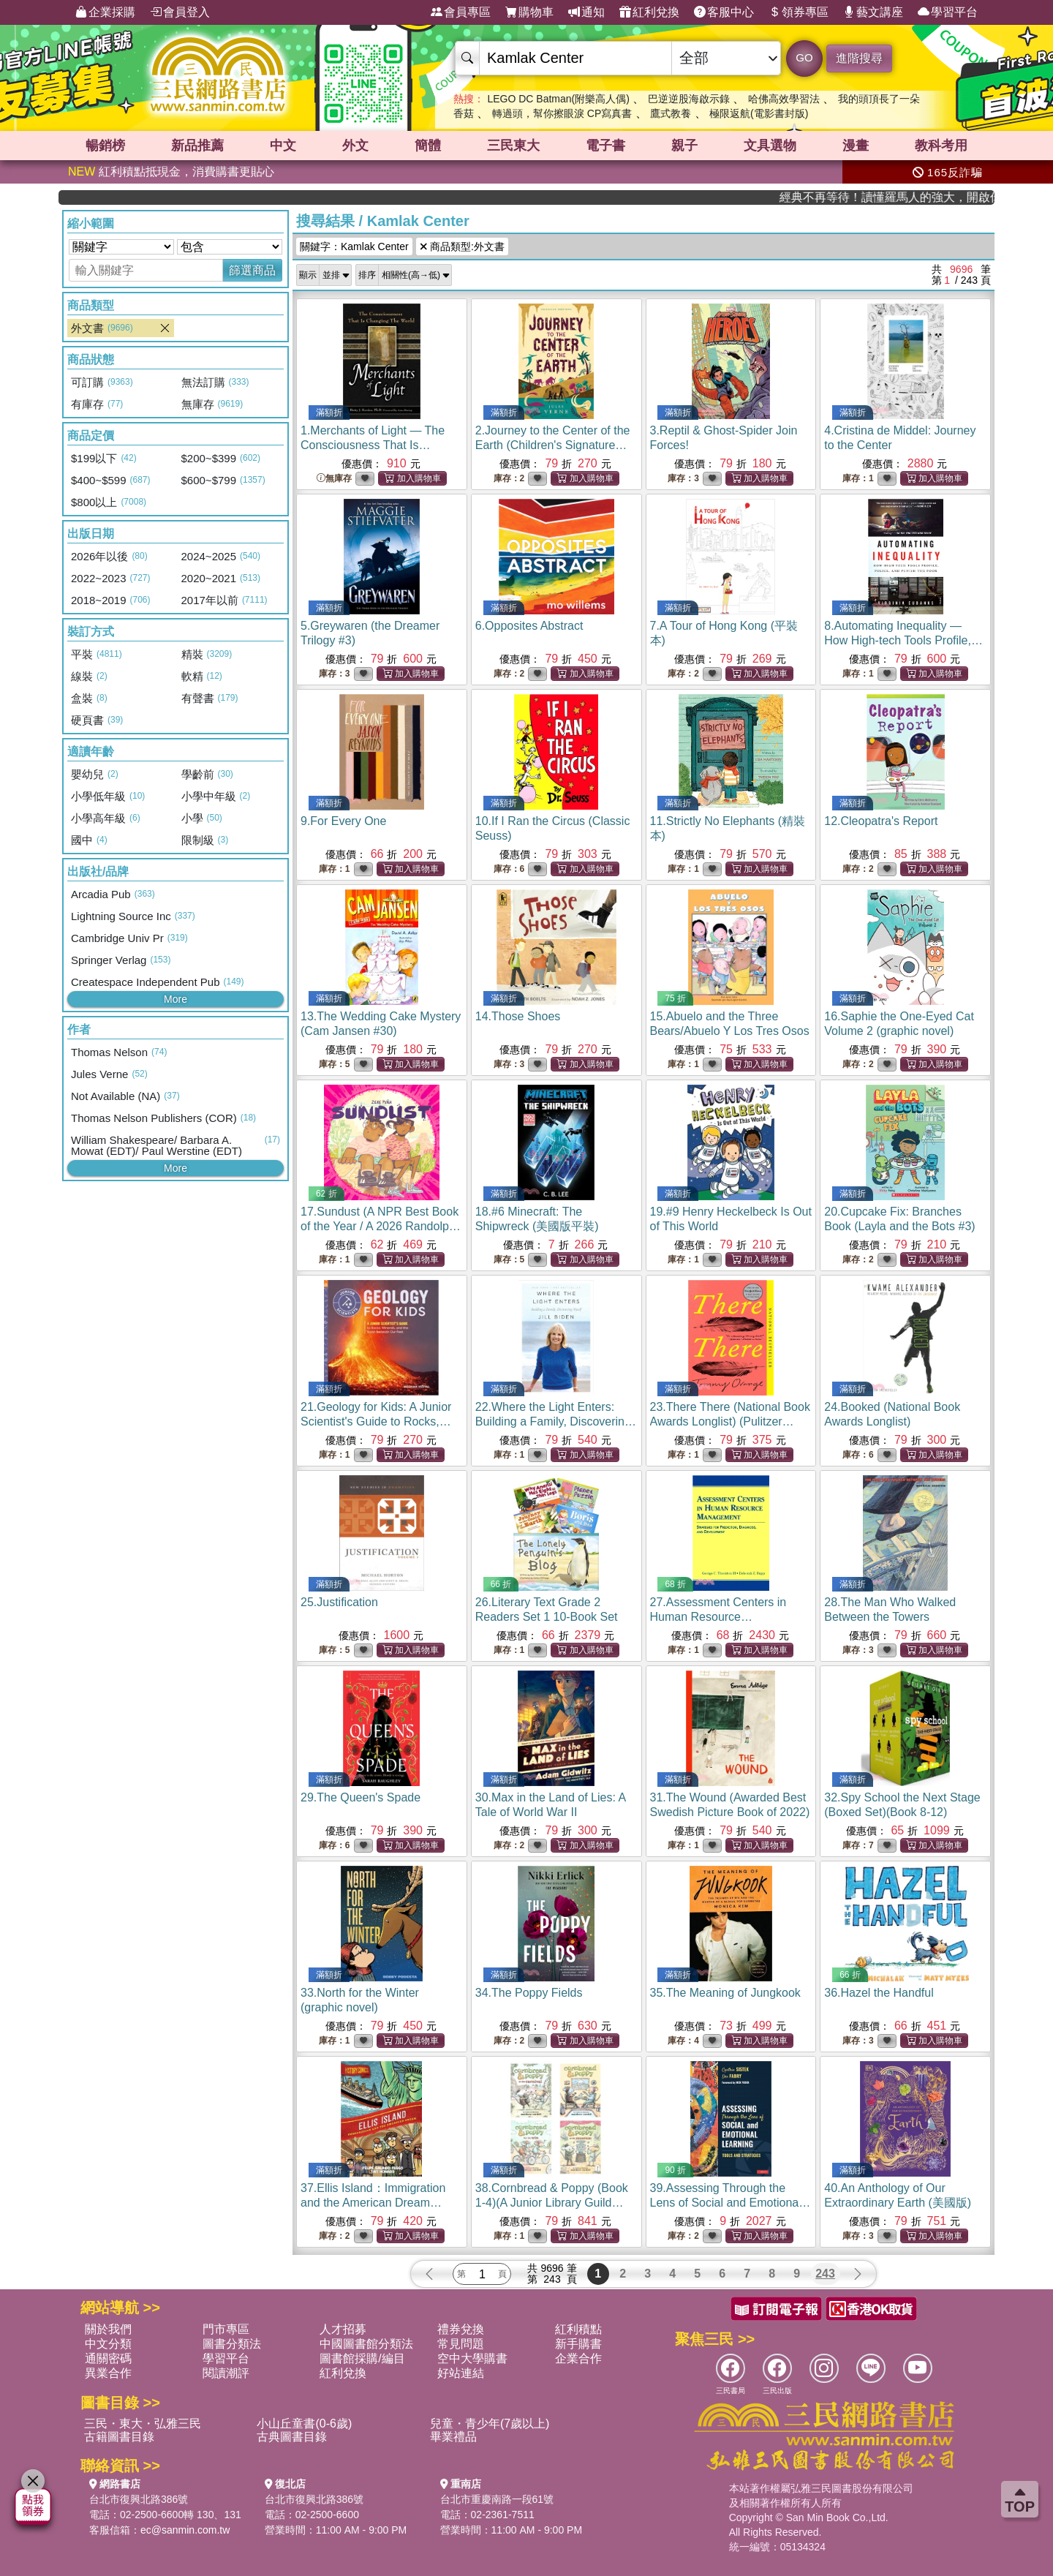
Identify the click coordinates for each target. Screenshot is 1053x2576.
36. (878, 1992)
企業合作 (578, 2358)
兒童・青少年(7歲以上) (490, 2423)
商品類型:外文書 (462, 246)
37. (373, 2202)
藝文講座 (873, 12)
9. (343, 821)
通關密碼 (108, 2358)
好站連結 (460, 2373)
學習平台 (948, 12)
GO (804, 57)
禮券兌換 (460, 2329)
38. (551, 2202)
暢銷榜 (105, 145)
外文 (355, 145)
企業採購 (105, 12)
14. (518, 1016)
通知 (586, 12)
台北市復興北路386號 (138, 2499)
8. (903, 640)
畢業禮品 (453, 2436)
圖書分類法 (232, 2344)
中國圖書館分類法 (366, 2344)
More (175, 999)
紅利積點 (578, 2329)
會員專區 (461, 12)
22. (555, 1421)
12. (880, 821)
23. (730, 1421)
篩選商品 (252, 270)
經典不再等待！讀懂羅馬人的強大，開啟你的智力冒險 (930, 197)
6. (529, 625)
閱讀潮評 (226, 2373)
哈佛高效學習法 (784, 99)
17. (381, 1226)
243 (825, 2273)
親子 (684, 145)
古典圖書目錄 (292, 2436)
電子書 (605, 145)
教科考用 (941, 145)
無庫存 (334, 478)
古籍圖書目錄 (119, 2436)
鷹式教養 (670, 113)
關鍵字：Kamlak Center (354, 246)
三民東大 (513, 145)
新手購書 (578, 2344)
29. (360, 1797)
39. (730, 2202)
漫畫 (855, 145)
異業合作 (108, 2373)
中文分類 (108, 2344)
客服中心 (724, 12)
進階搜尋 (859, 58)
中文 (283, 145)
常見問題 (460, 2344)
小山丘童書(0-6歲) (304, 2423)
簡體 (428, 145)
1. (373, 445)
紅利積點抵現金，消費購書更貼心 (171, 171)
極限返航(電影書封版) (758, 113)
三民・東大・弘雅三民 (142, 2423)
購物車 (529, 12)
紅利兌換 (649, 12)
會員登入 (180, 12)
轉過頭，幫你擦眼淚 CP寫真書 (562, 113)
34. (529, 1992)
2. (552, 445)
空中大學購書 (472, 2358)
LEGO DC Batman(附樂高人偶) (558, 99)
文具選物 (770, 145)
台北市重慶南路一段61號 (497, 2499)
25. (339, 1602)
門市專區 (226, 2329)
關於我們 (108, 2329)
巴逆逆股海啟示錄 (689, 99)
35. (725, 1992)
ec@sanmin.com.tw (185, 2530)
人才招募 (343, 2329)
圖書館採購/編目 (362, 2358)
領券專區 (799, 12)
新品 (197, 145)
